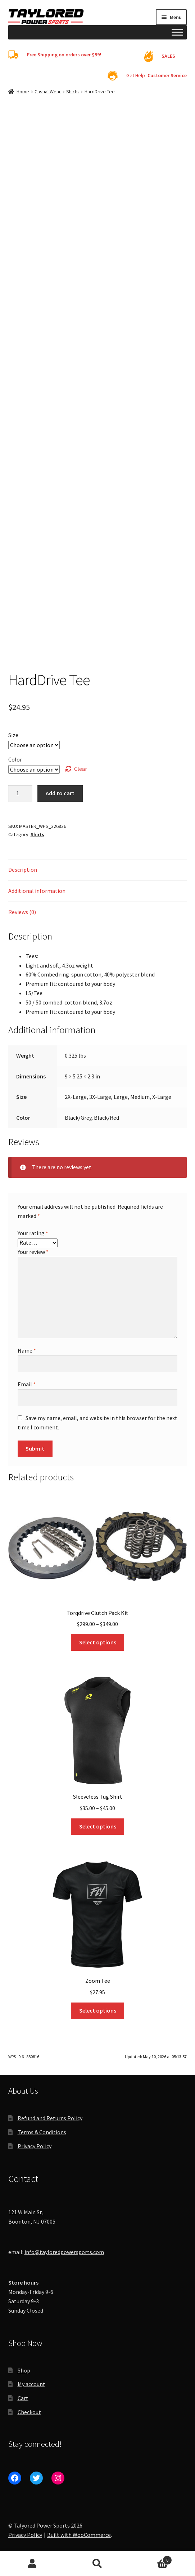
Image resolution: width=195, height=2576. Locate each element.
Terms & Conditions (42, 2132)
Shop (24, 2370)
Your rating (33, 1233)
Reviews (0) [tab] (22, 911)
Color (15, 759)
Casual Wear (48, 91)
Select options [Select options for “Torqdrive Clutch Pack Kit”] (97, 1642)
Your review (33, 1251)
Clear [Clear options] (80, 768)
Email (27, 1384)
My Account (32, 2564)
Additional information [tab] (36, 890)
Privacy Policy (34, 2146)
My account (31, 2384)
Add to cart (60, 793)
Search (97, 2564)
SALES (168, 56)
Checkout (29, 2412)
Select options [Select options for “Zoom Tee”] (97, 2010)
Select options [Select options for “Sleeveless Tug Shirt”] (97, 1826)
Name (27, 1350)
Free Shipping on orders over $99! (64, 54)
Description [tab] (22, 869)
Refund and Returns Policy (50, 2118)
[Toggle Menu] (177, 32)
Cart (23, 2398)
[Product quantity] (20, 793)
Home (23, 91)
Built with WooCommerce (79, 2534)
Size (13, 735)
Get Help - (156, 75)
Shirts (72, 91)
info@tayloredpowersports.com (64, 2252)
